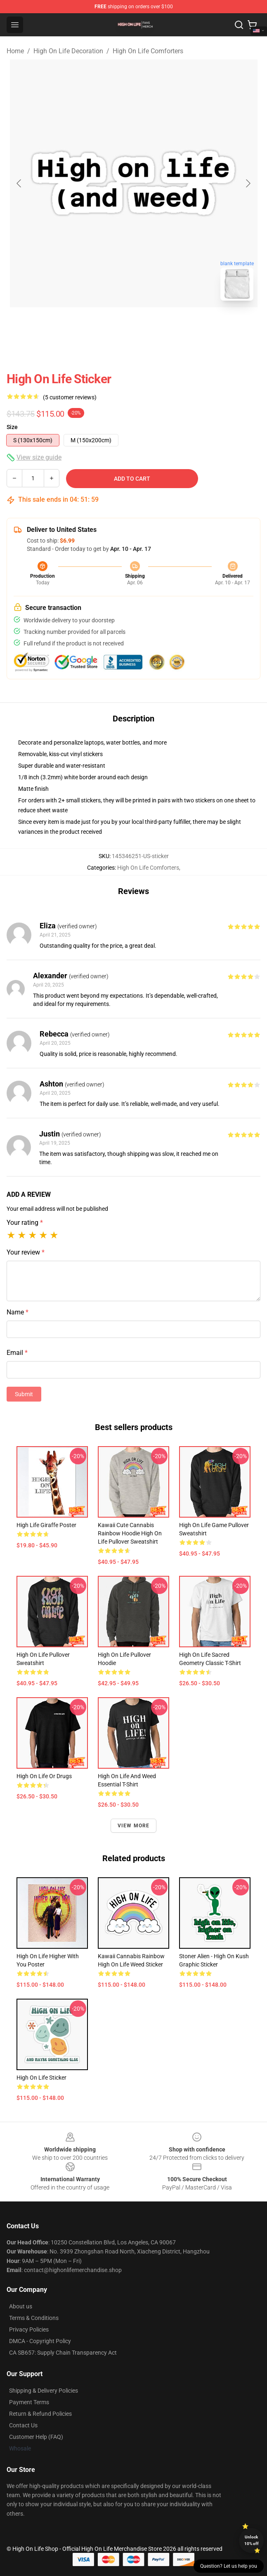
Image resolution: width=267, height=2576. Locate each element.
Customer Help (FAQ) (36, 2437)
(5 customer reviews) (70, 397)
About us (20, 2306)
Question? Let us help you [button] (228, 2566)
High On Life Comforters (148, 51)
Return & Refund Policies (40, 2413)
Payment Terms (29, 2402)
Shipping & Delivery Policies (43, 2390)
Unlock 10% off (251, 2540)
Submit (24, 1394)
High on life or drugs (44, 1776)
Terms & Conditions (34, 2318)
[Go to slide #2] (155, 325)
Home (15, 51)
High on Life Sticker (41, 2077)
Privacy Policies (29, 2329)
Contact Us (23, 2425)
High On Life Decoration (68, 51)
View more (134, 1826)
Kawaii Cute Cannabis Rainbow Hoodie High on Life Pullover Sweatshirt (130, 1533)
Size (12, 427)
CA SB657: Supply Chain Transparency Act (63, 2352)
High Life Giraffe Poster (46, 1525)
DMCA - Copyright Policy (40, 2341)
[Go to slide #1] (112, 325)
